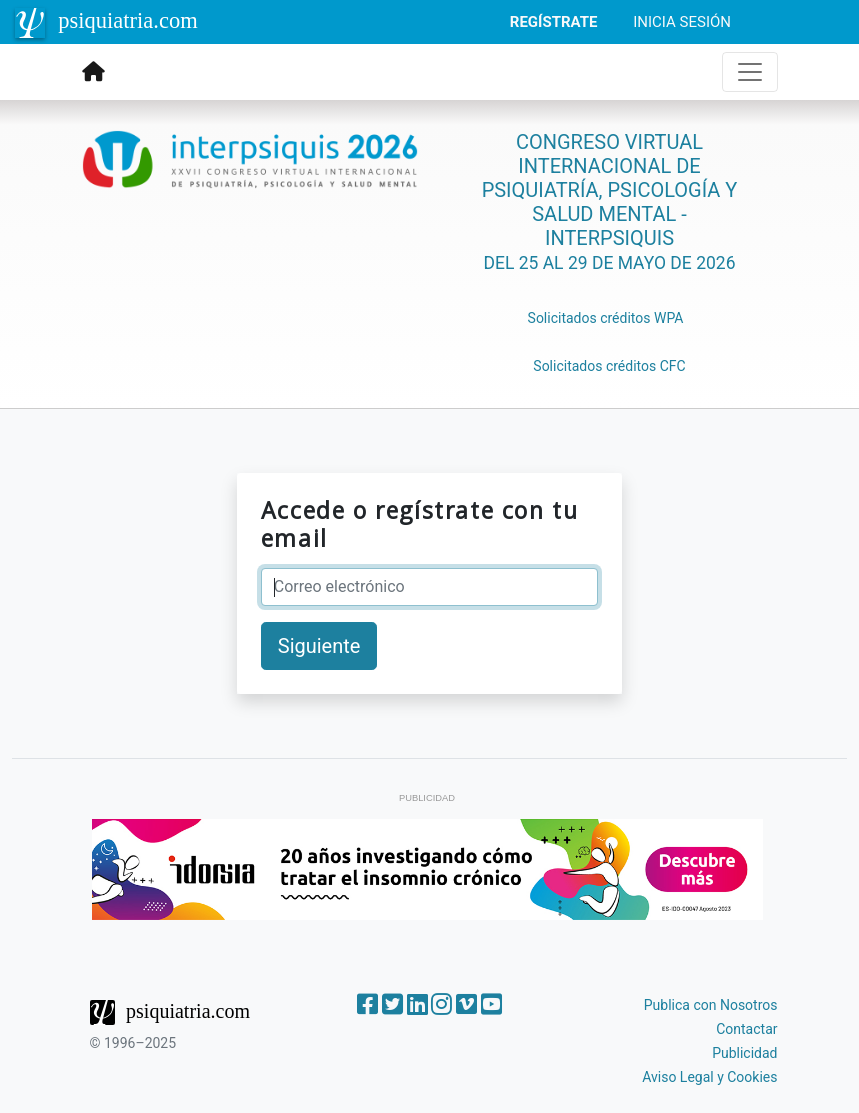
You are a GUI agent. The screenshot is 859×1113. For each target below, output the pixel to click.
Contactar (746, 1029)
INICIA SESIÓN (682, 22)
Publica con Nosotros (711, 1005)
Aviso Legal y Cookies (709, 1077)
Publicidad (744, 1053)
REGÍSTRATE (554, 22)
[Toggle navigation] (750, 72)
